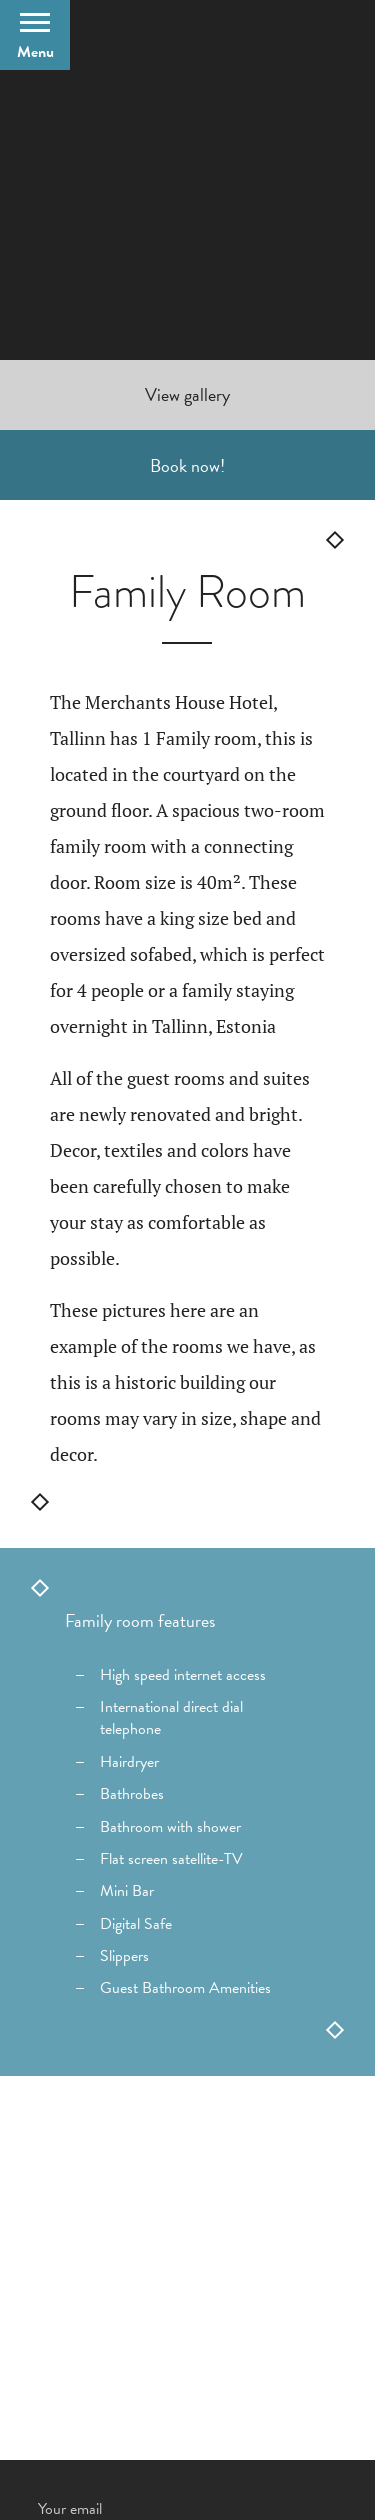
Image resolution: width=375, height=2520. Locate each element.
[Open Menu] (35, 35)
